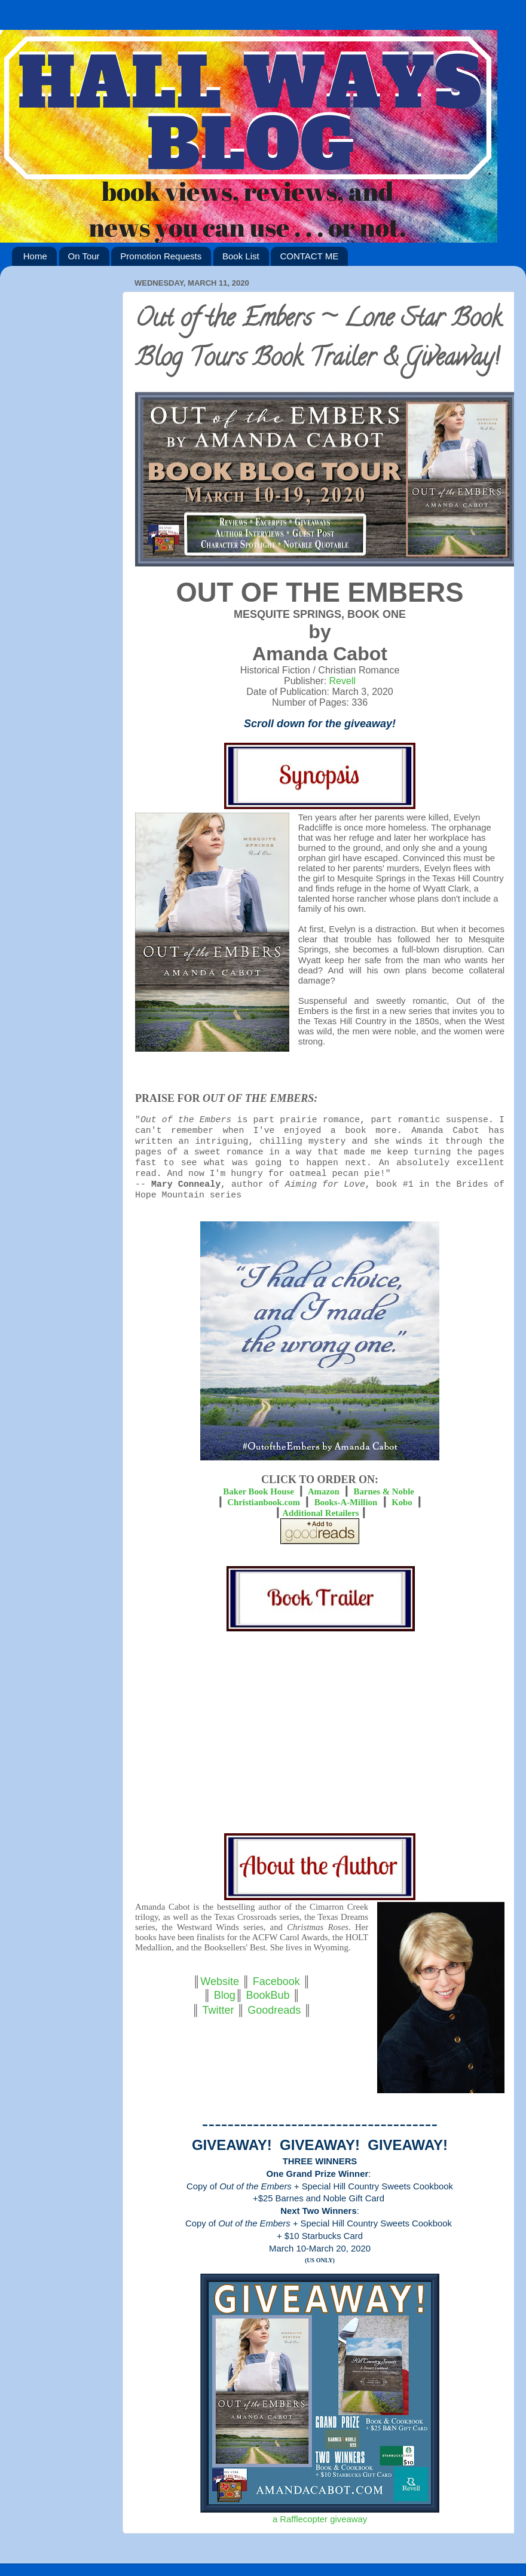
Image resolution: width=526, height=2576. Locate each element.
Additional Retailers (320, 1513)
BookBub (267, 1995)
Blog (225, 1995)
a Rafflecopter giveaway (320, 2519)
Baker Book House (258, 1491)
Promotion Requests (160, 256)
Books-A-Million (346, 1502)
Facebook (276, 1981)
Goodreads (274, 2010)
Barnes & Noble (384, 1491)
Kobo (402, 1502)
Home (35, 256)
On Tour (84, 256)
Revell (342, 681)
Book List (240, 256)
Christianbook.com (263, 1502)
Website (219, 1981)
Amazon (324, 1491)
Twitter (218, 2010)
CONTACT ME (309, 256)
